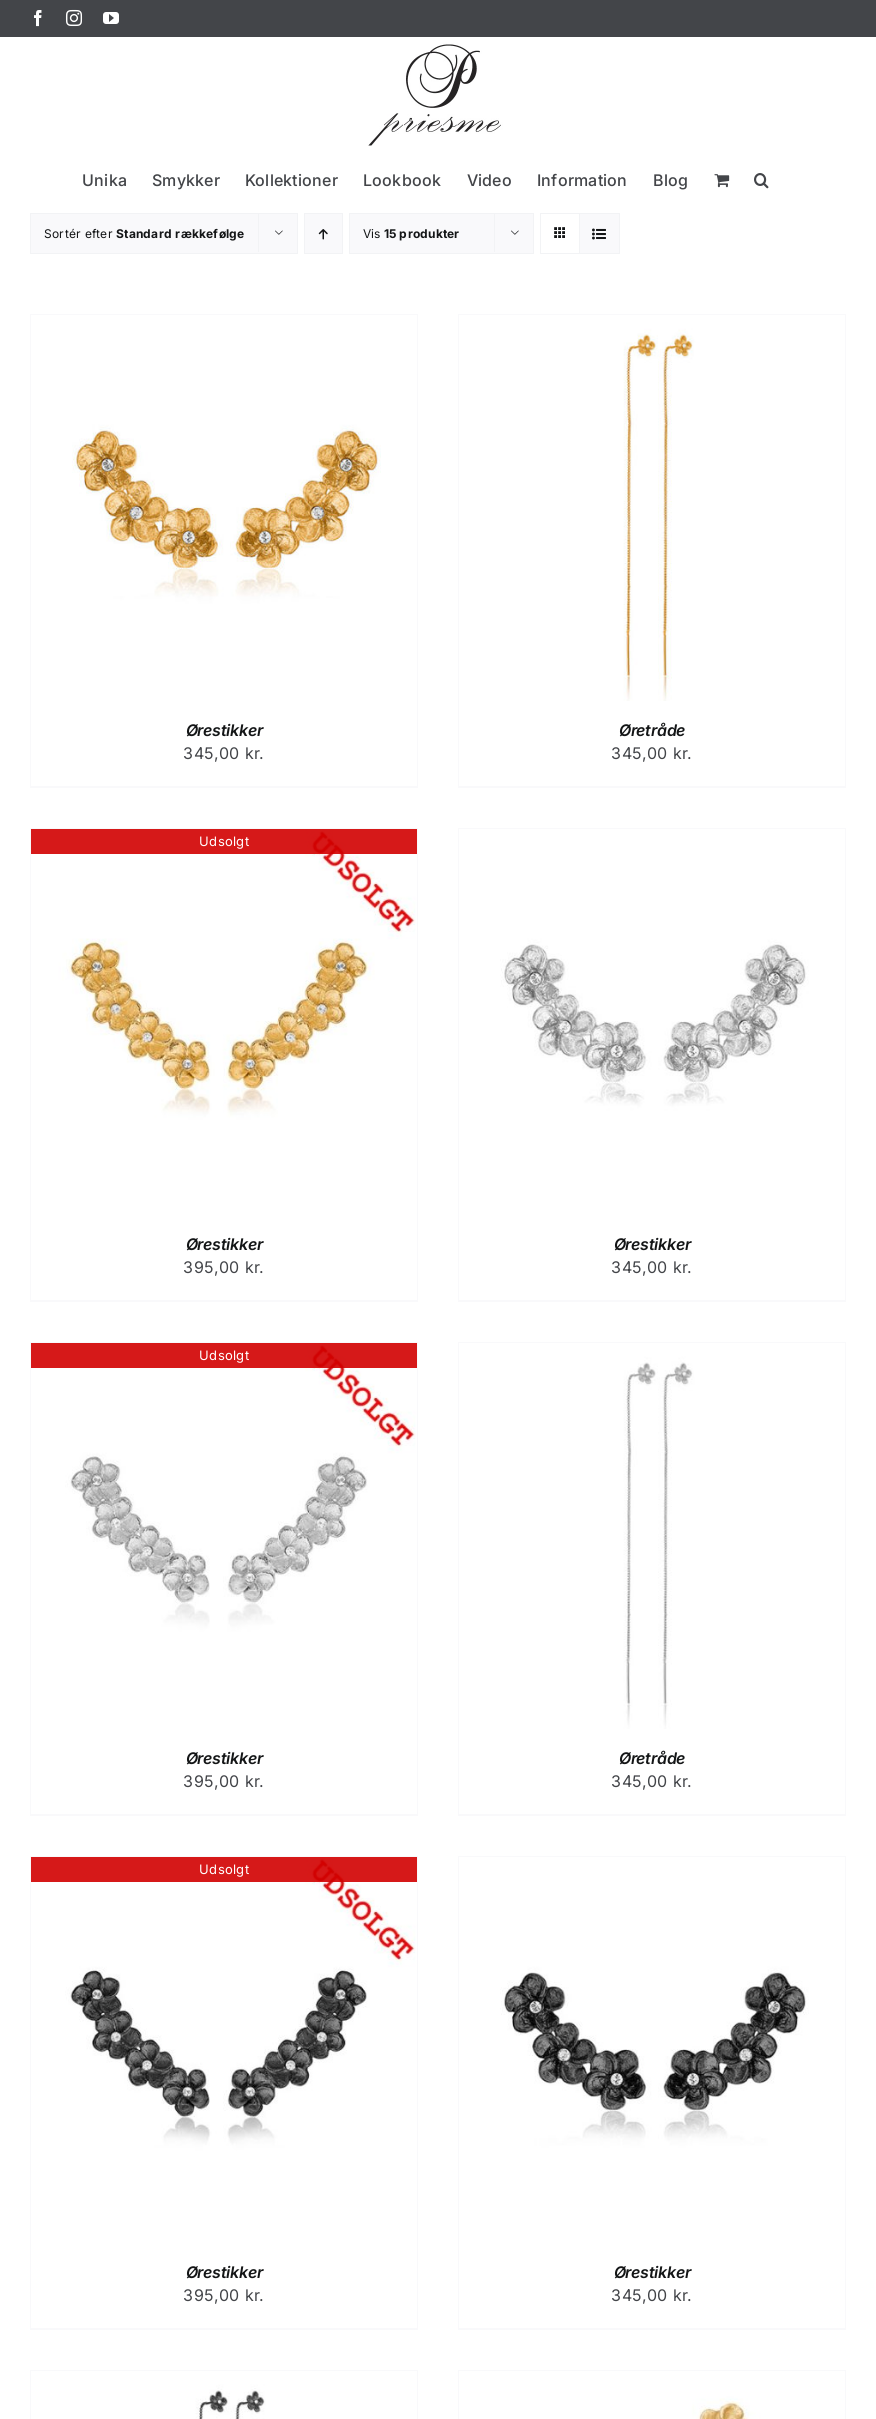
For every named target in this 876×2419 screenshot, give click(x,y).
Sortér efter (144, 233)
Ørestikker (224, 730)
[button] (761, 179)
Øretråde (652, 730)
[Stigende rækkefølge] (323, 233)
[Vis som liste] (599, 233)
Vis (411, 233)
